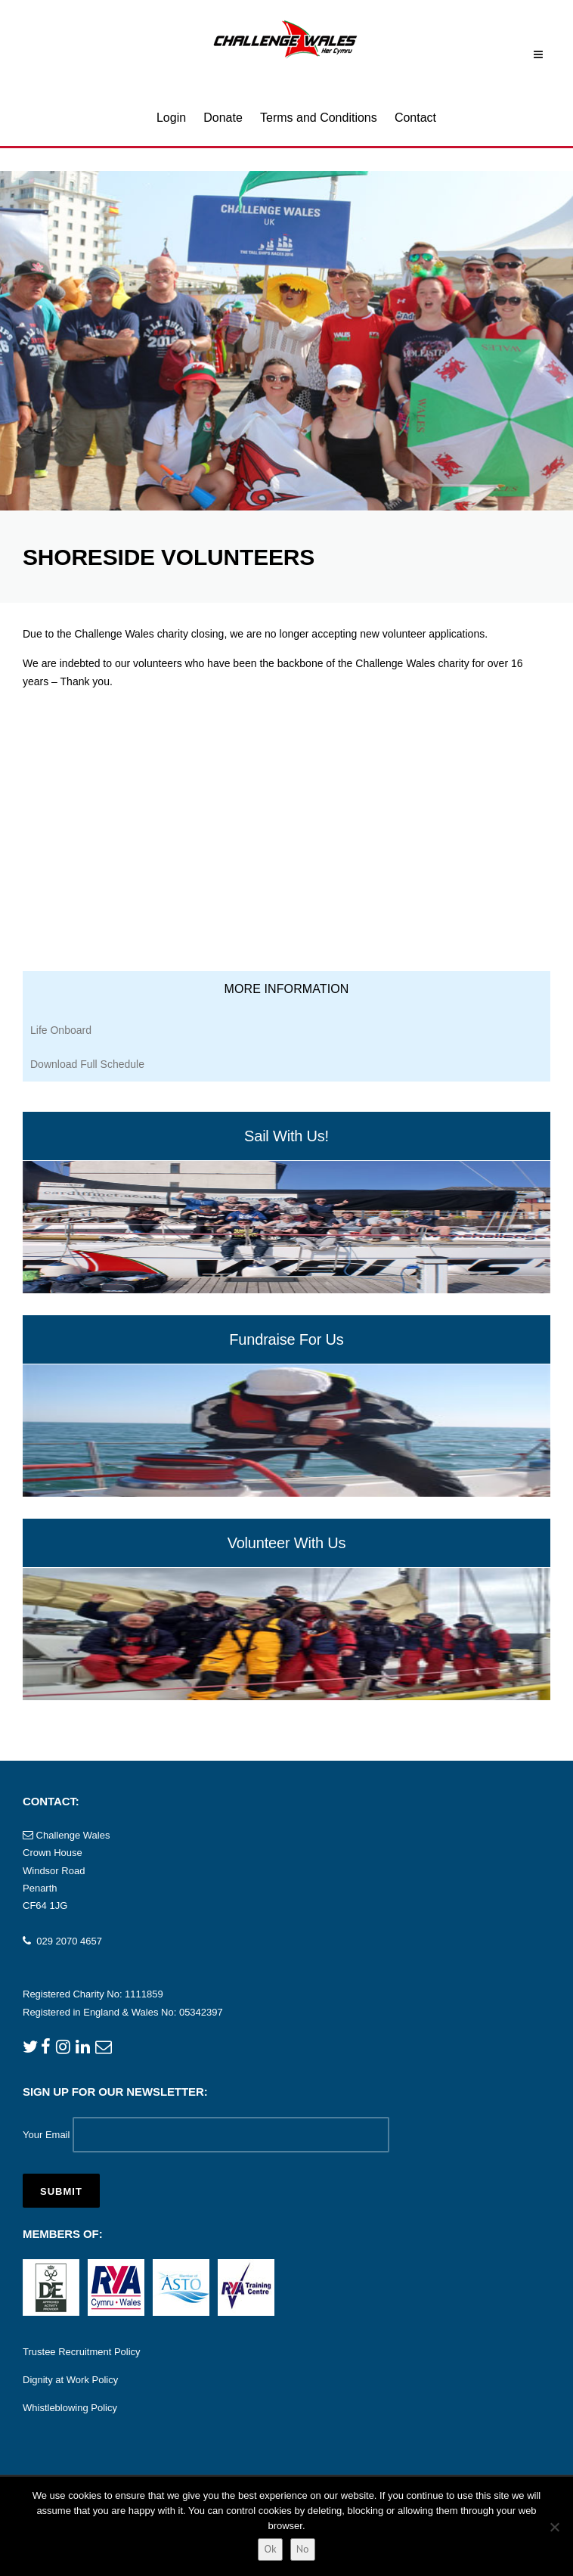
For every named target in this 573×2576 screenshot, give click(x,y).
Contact (415, 117)
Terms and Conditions (318, 117)
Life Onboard (60, 1030)
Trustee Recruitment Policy (82, 2351)
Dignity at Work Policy (70, 2379)
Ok (270, 2549)
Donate (223, 117)
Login (171, 117)
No (302, 2549)
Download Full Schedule (87, 1064)
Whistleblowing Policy (70, 2407)
